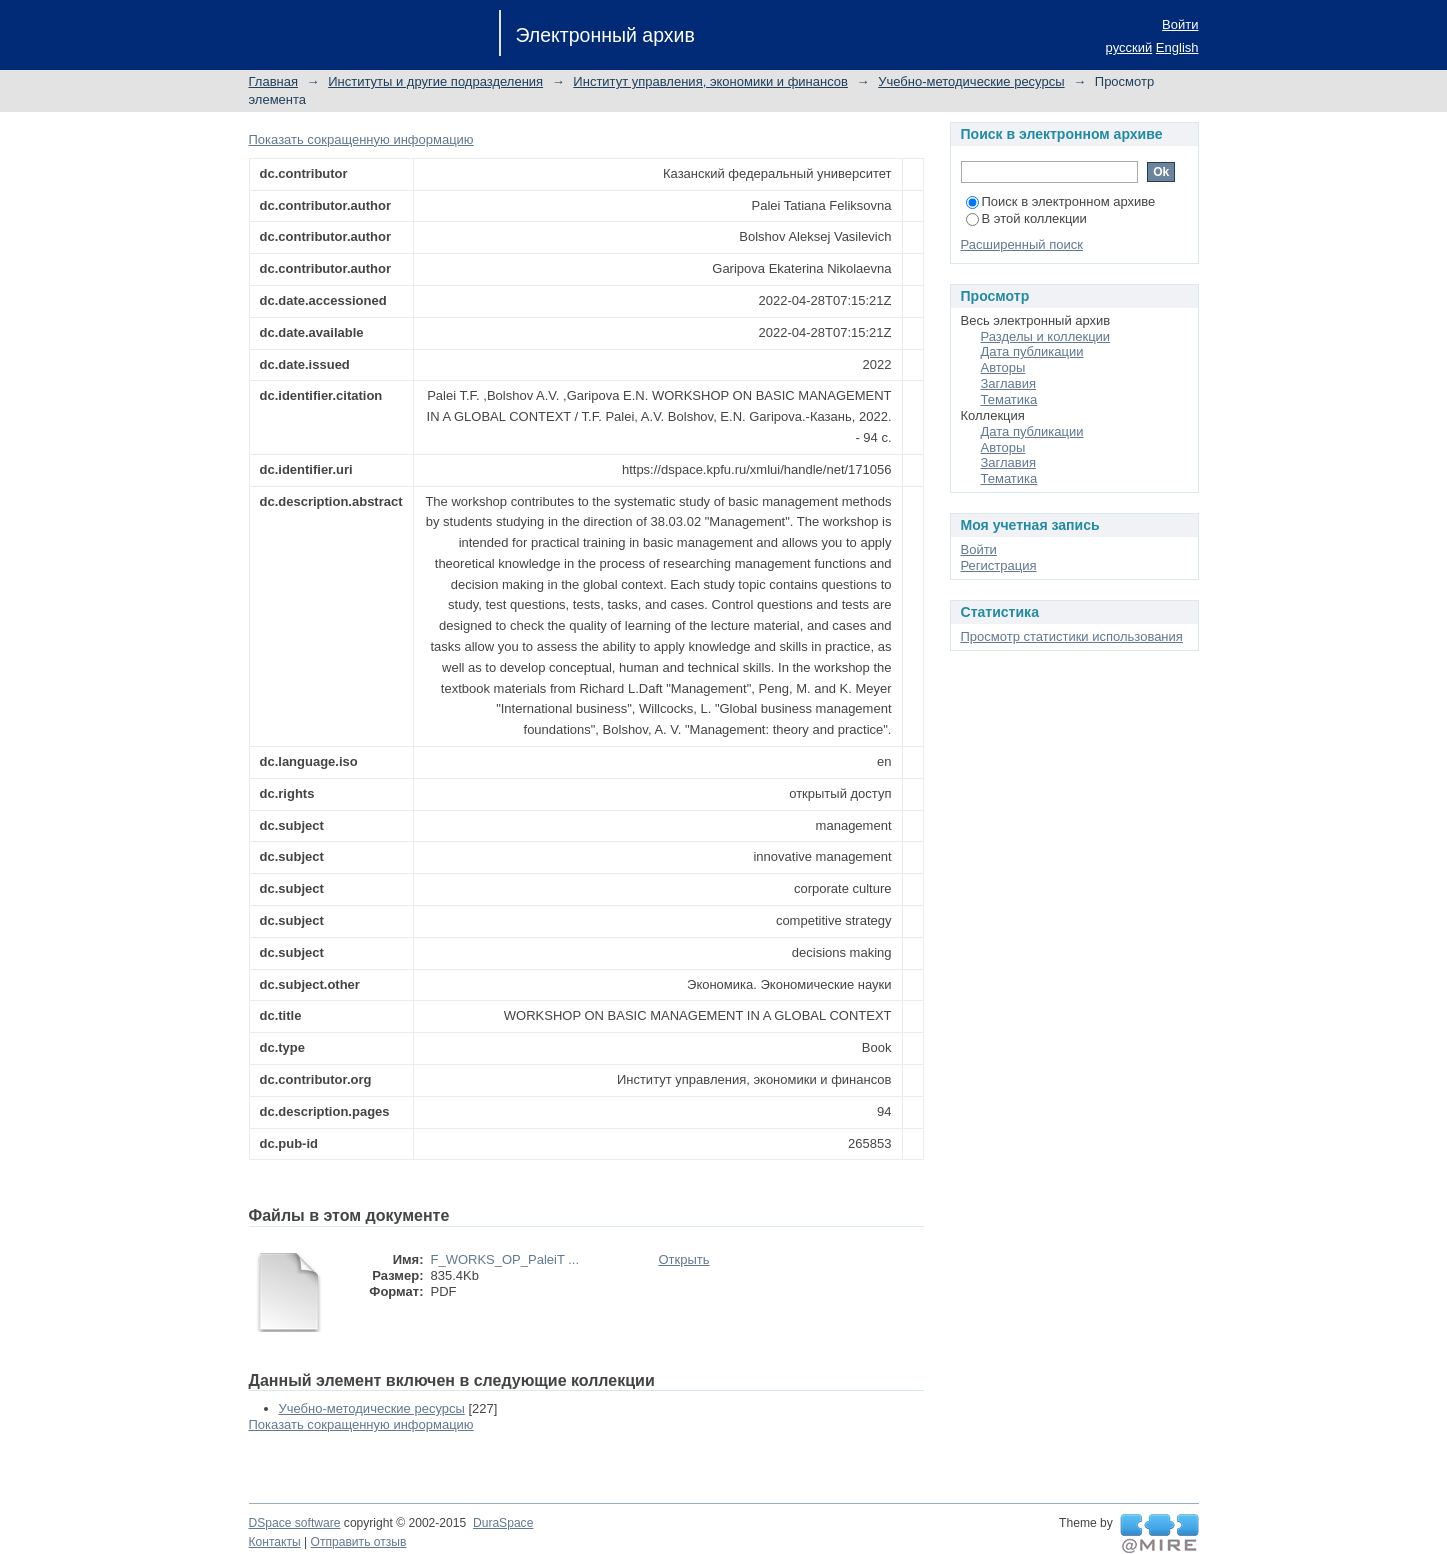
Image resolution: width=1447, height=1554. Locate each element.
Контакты (275, 1542)
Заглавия (1009, 383)
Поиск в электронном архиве (1061, 201)
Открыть (684, 1259)
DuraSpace (503, 1523)
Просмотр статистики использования (1072, 636)
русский (1129, 47)
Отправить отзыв (359, 1542)
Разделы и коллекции (1046, 336)
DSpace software (295, 1523)
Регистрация (999, 565)
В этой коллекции (1026, 218)
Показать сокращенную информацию (361, 139)
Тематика (1009, 399)
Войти (1180, 24)
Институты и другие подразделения (435, 81)
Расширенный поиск (1022, 244)
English (1177, 47)
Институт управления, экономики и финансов (710, 81)
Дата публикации (1032, 351)
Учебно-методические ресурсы (971, 81)
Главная (273, 81)
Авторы (1003, 367)
